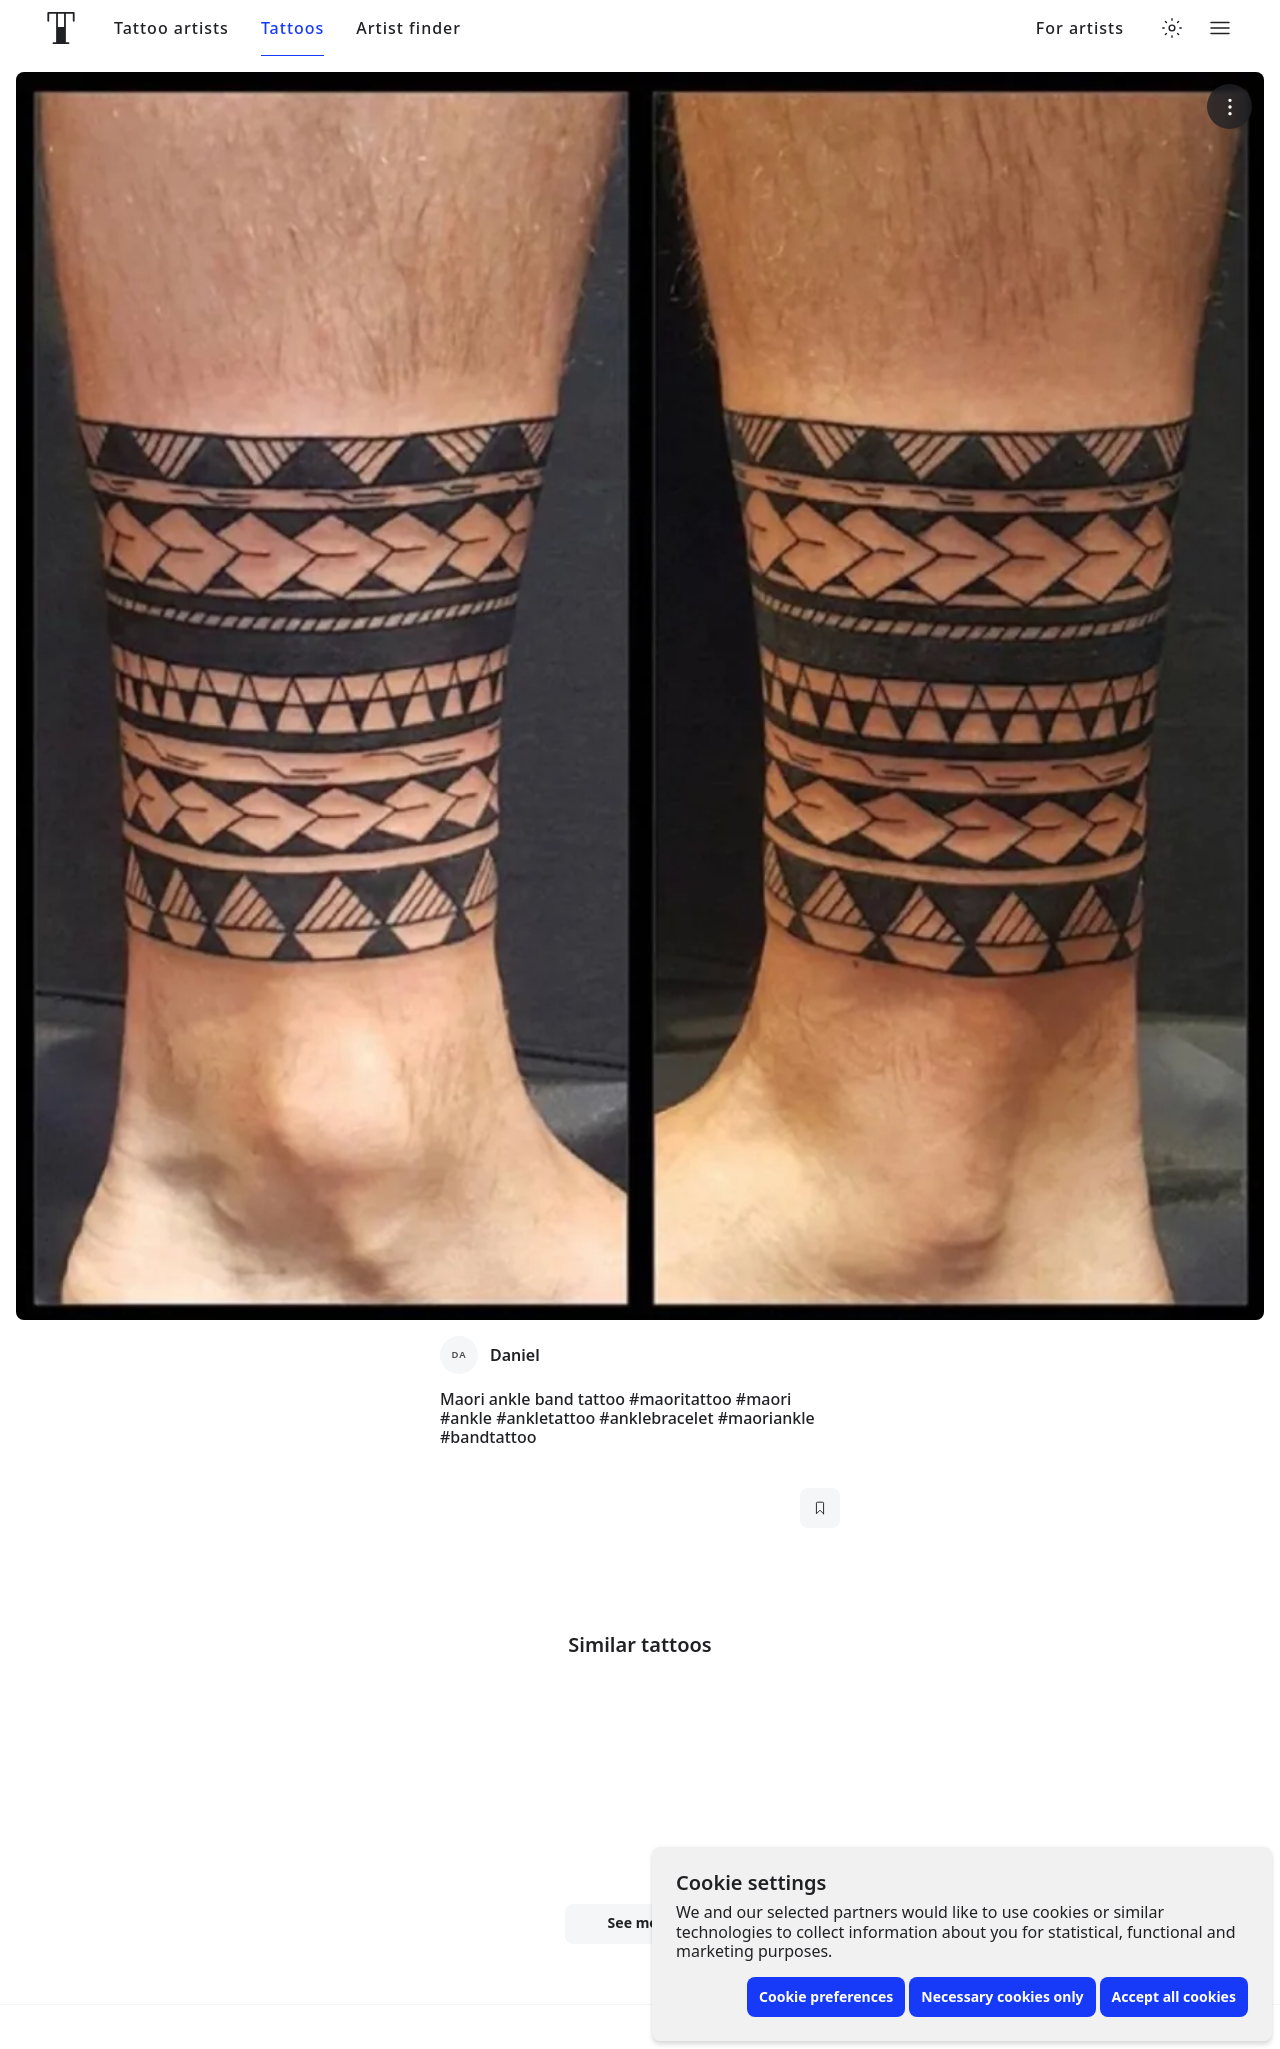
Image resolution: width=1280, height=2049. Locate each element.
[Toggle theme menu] (1172, 28)
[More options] (1229, 106)
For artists (1080, 28)
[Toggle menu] (1220, 28)
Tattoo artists (171, 28)
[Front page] (61, 28)
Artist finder (408, 28)
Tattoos (292, 28)
